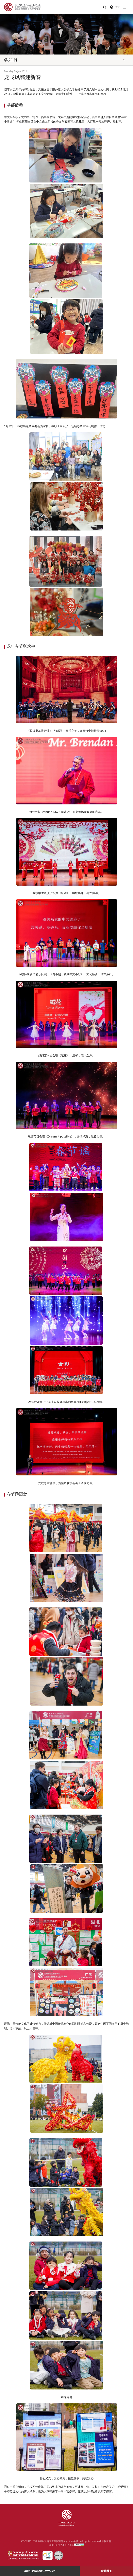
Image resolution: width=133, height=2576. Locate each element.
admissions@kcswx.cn (39, 2571)
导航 (124, 7)
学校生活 (10, 60)
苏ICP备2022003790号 (61, 2545)
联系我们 (106, 2571)
